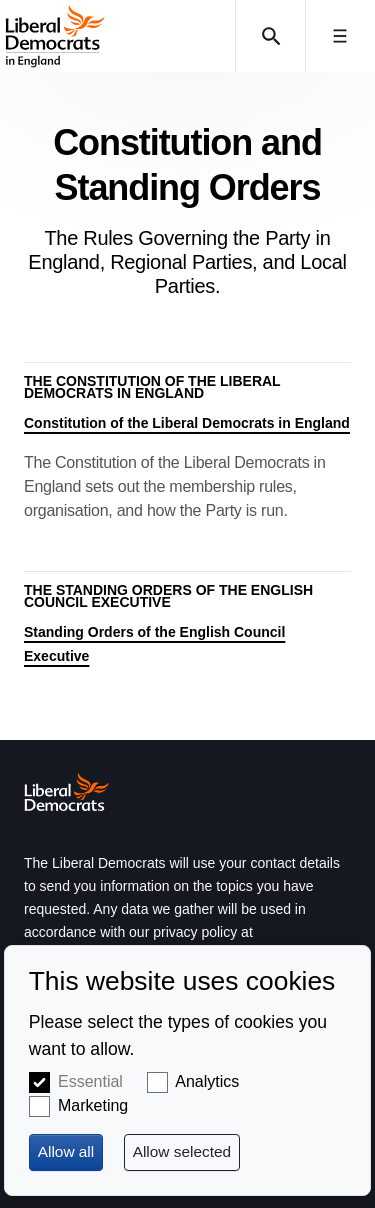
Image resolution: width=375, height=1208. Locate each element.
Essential (90, 1081)
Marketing (93, 1105)
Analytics (207, 1081)
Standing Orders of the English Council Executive (154, 644)
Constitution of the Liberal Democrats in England (187, 423)
